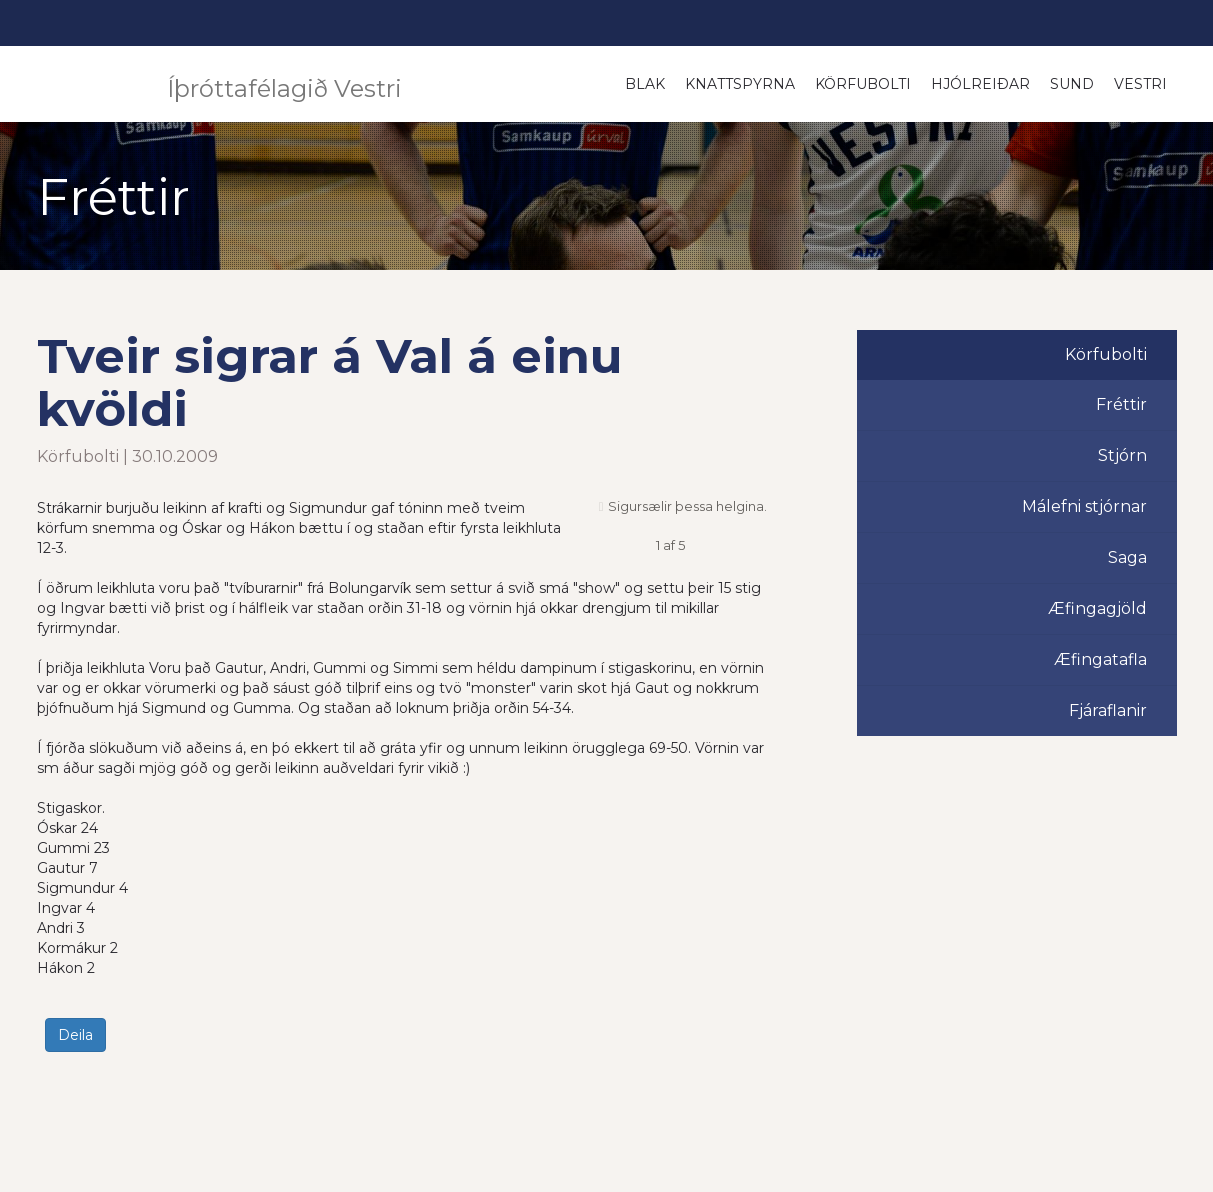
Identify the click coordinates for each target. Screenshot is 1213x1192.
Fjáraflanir (1108, 710)
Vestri (1140, 84)
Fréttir (1121, 404)
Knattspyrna (740, 84)
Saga (1127, 557)
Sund (1072, 84)
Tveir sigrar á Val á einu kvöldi (330, 382)
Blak (645, 84)
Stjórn (1122, 455)
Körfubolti (863, 84)
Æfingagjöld (1097, 608)
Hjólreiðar (980, 84)
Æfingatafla (1100, 659)
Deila (75, 1035)
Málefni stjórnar (1084, 506)
